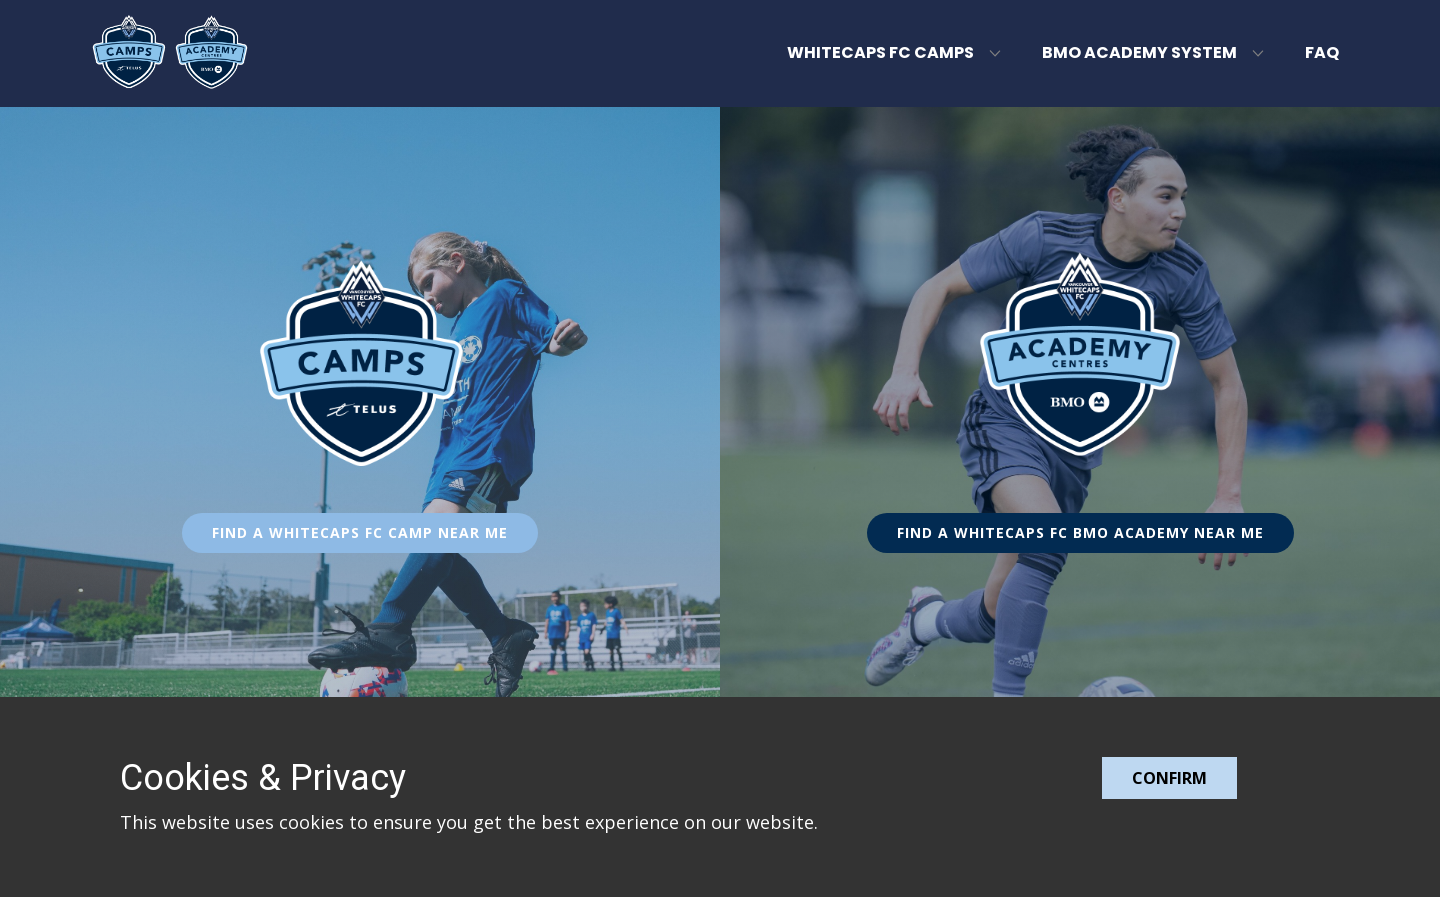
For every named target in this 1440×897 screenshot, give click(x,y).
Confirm (1169, 778)
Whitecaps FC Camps (880, 52)
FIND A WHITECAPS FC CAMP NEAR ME (360, 532)
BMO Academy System (1139, 52)
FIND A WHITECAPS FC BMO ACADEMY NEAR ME (1080, 532)
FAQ (1322, 52)
